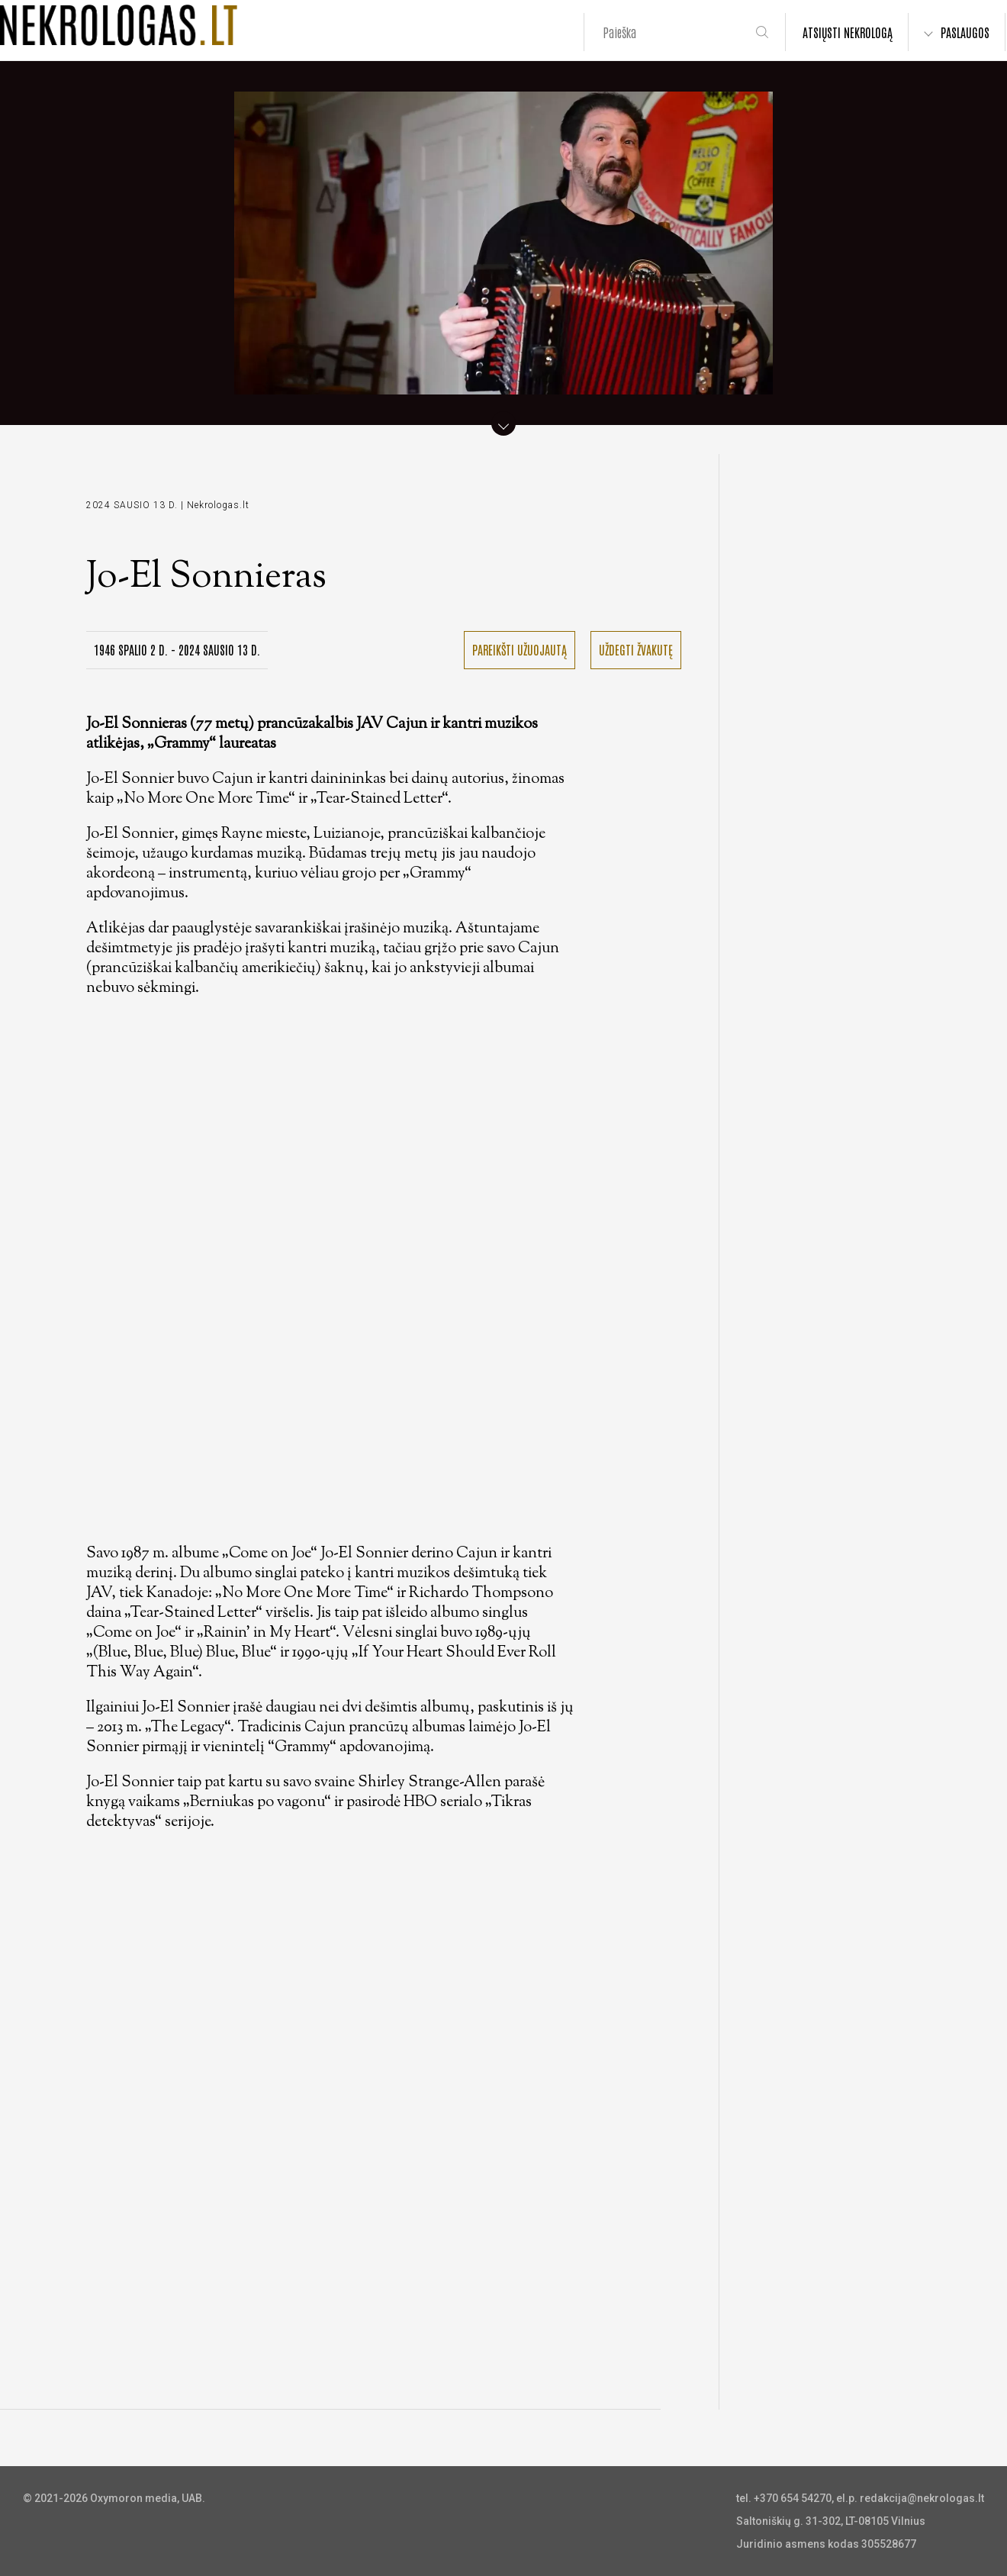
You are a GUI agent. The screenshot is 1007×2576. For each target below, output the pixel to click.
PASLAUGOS (965, 32)
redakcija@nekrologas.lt (922, 2498)
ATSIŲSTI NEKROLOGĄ (848, 32)
